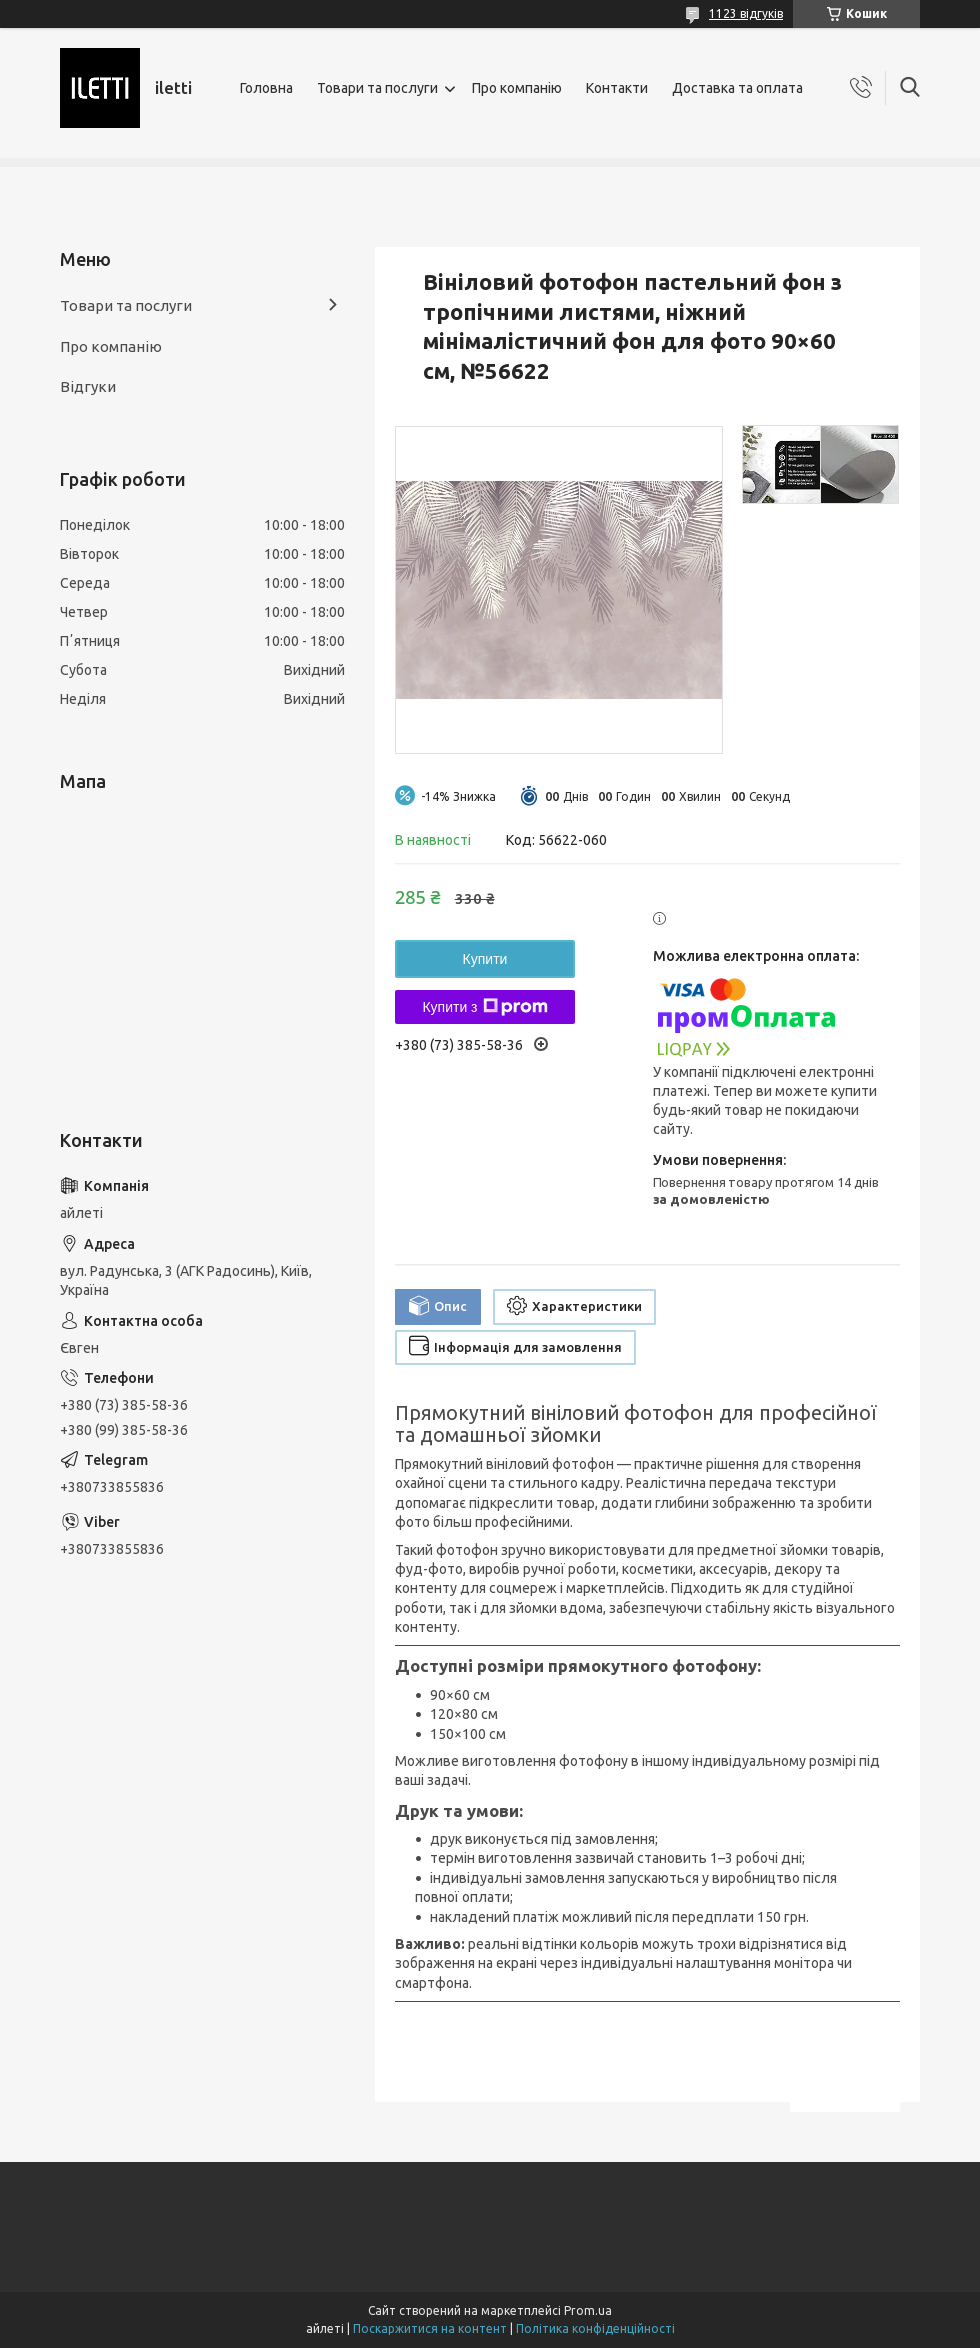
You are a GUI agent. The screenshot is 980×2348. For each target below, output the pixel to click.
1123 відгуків (746, 13)
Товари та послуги (377, 88)
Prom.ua (588, 2310)
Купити (485, 959)
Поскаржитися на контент (430, 2328)
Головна (266, 88)
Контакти (617, 88)
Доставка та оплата (737, 88)
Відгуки (88, 386)
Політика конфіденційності (595, 2328)
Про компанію (517, 88)
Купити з (484, 1007)
